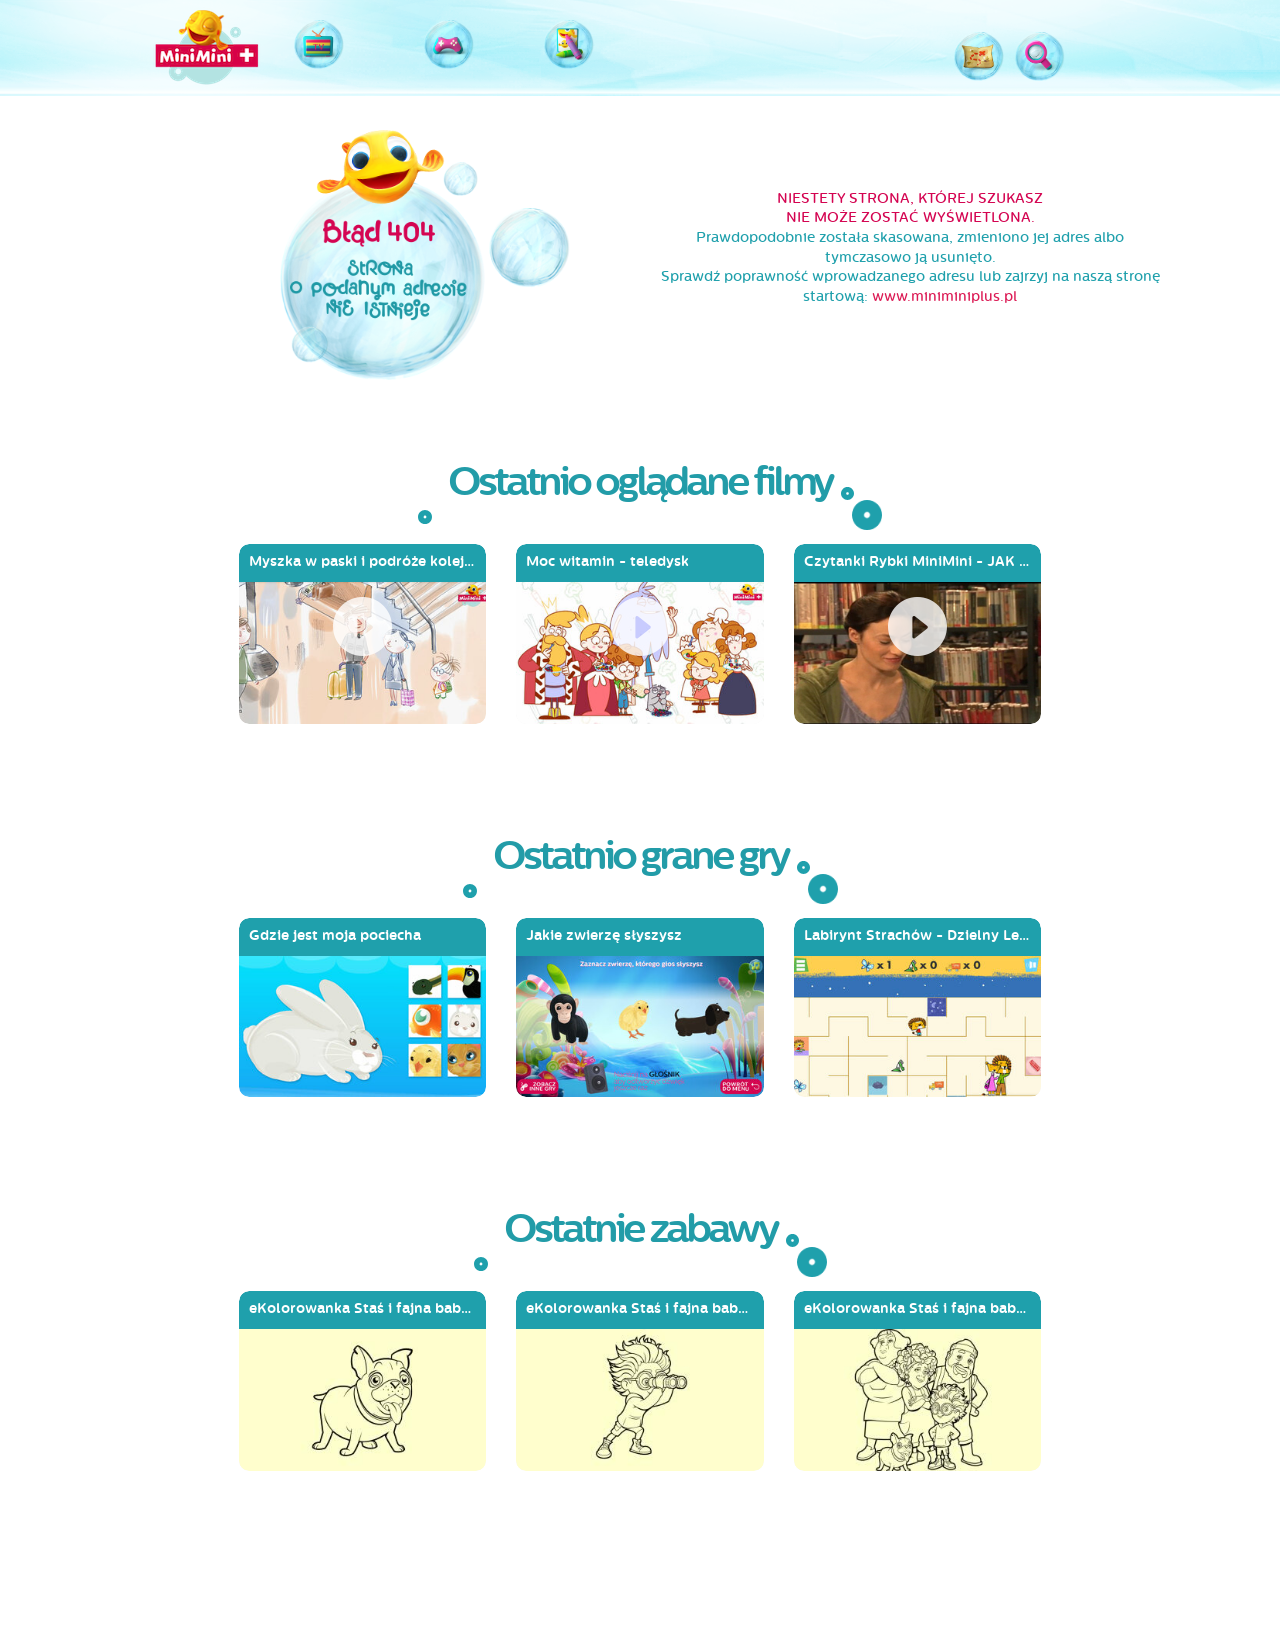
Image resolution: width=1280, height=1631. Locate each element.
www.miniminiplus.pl (944, 296)
